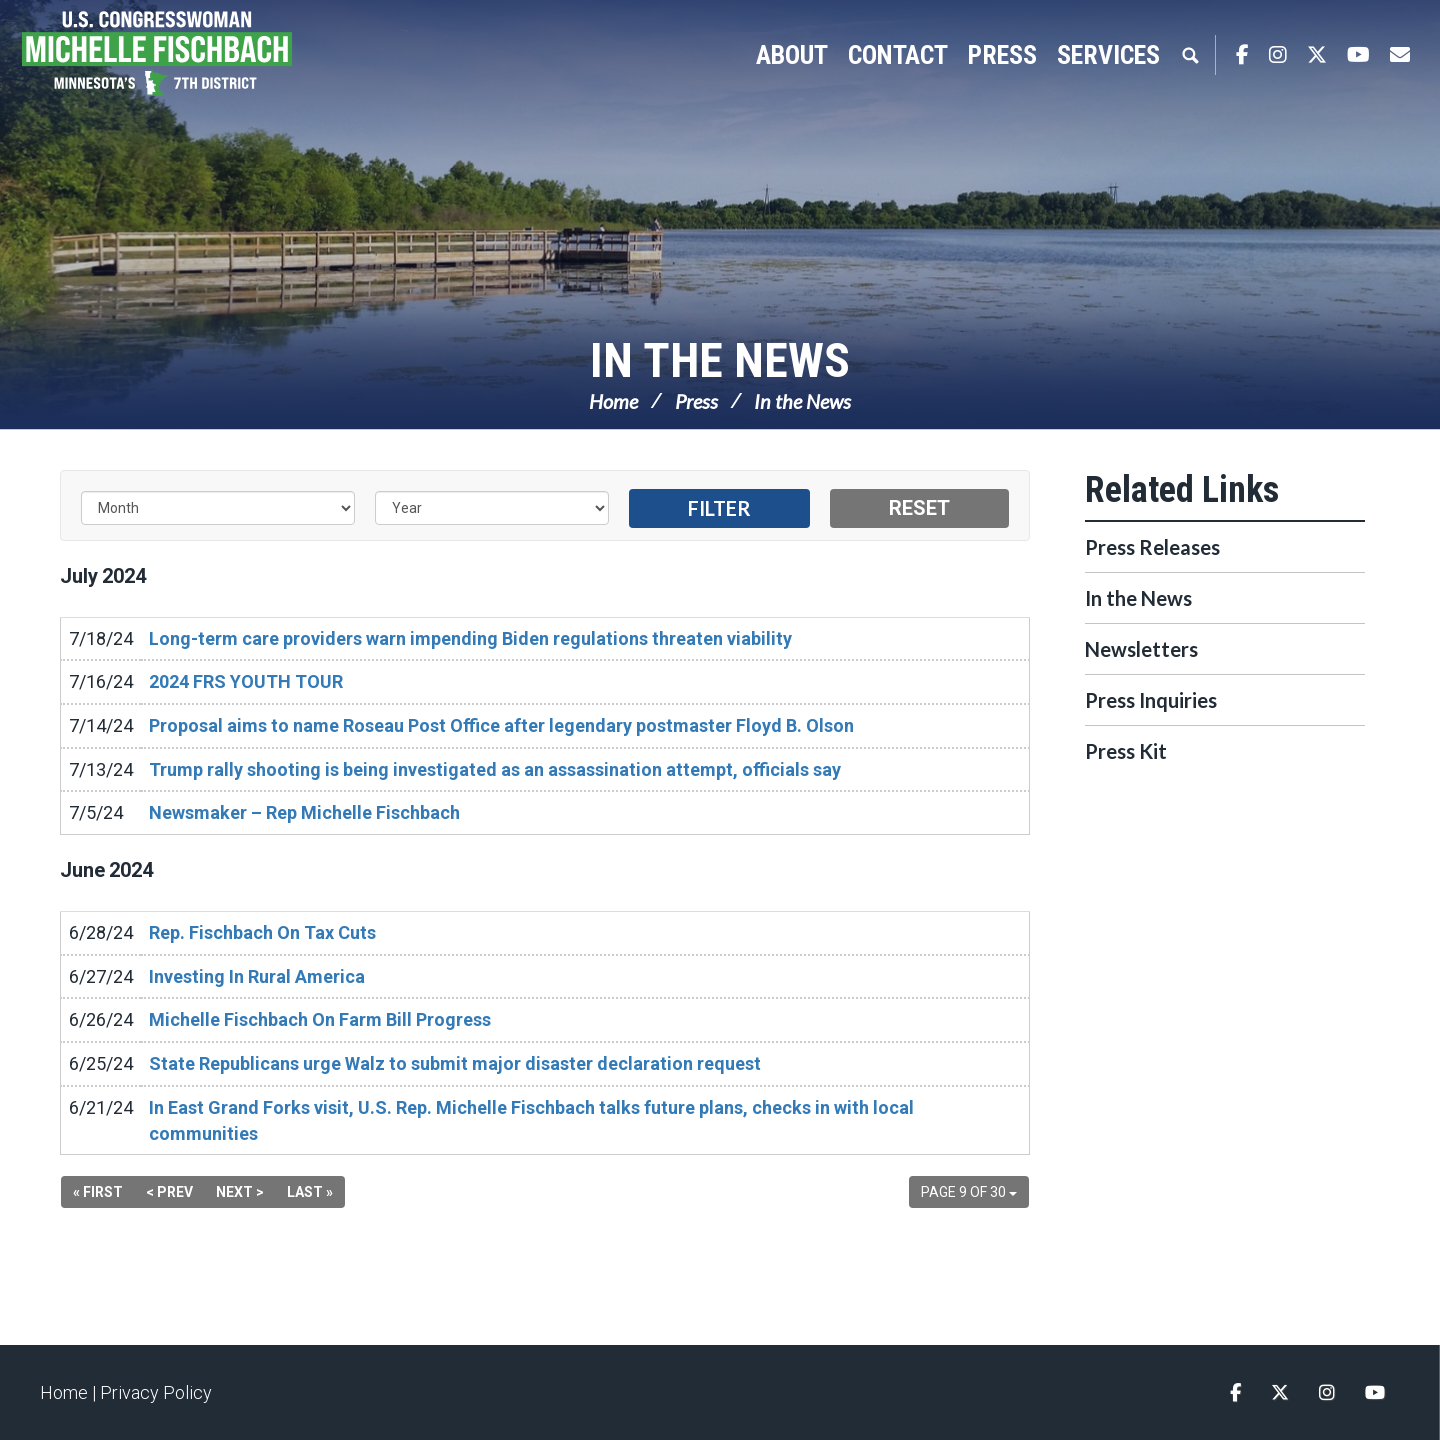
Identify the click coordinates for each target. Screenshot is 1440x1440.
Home (613, 401)
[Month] (218, 508)
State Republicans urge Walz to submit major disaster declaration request (455, 1063)
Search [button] (1190, 55)
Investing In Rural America (257, 976)
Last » (310, 1192)
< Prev (169, 1192)
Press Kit (1126, 751)
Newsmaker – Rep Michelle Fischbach (304, 812)
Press (696, 401)
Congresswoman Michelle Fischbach (185, 56)
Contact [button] (898, 55)
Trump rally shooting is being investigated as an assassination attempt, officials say (495, 769)
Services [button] (1108, 55)
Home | (70, 1392)
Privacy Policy (156, 1392)
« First (98, 1192)
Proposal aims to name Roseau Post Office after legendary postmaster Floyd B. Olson (501, 725)
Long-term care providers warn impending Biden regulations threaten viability (470, 638)
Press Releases (1152, 547)
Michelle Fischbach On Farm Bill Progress (320, 1019)
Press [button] (1002, 55)
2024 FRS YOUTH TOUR (246, 681)
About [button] (792, 55)
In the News (720, 360)
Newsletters (1141, 649)
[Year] (492, 508)
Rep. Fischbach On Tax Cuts (262, 932)
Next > (240, 1192)
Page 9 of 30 (969, 1192)
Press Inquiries (1151, 700)
